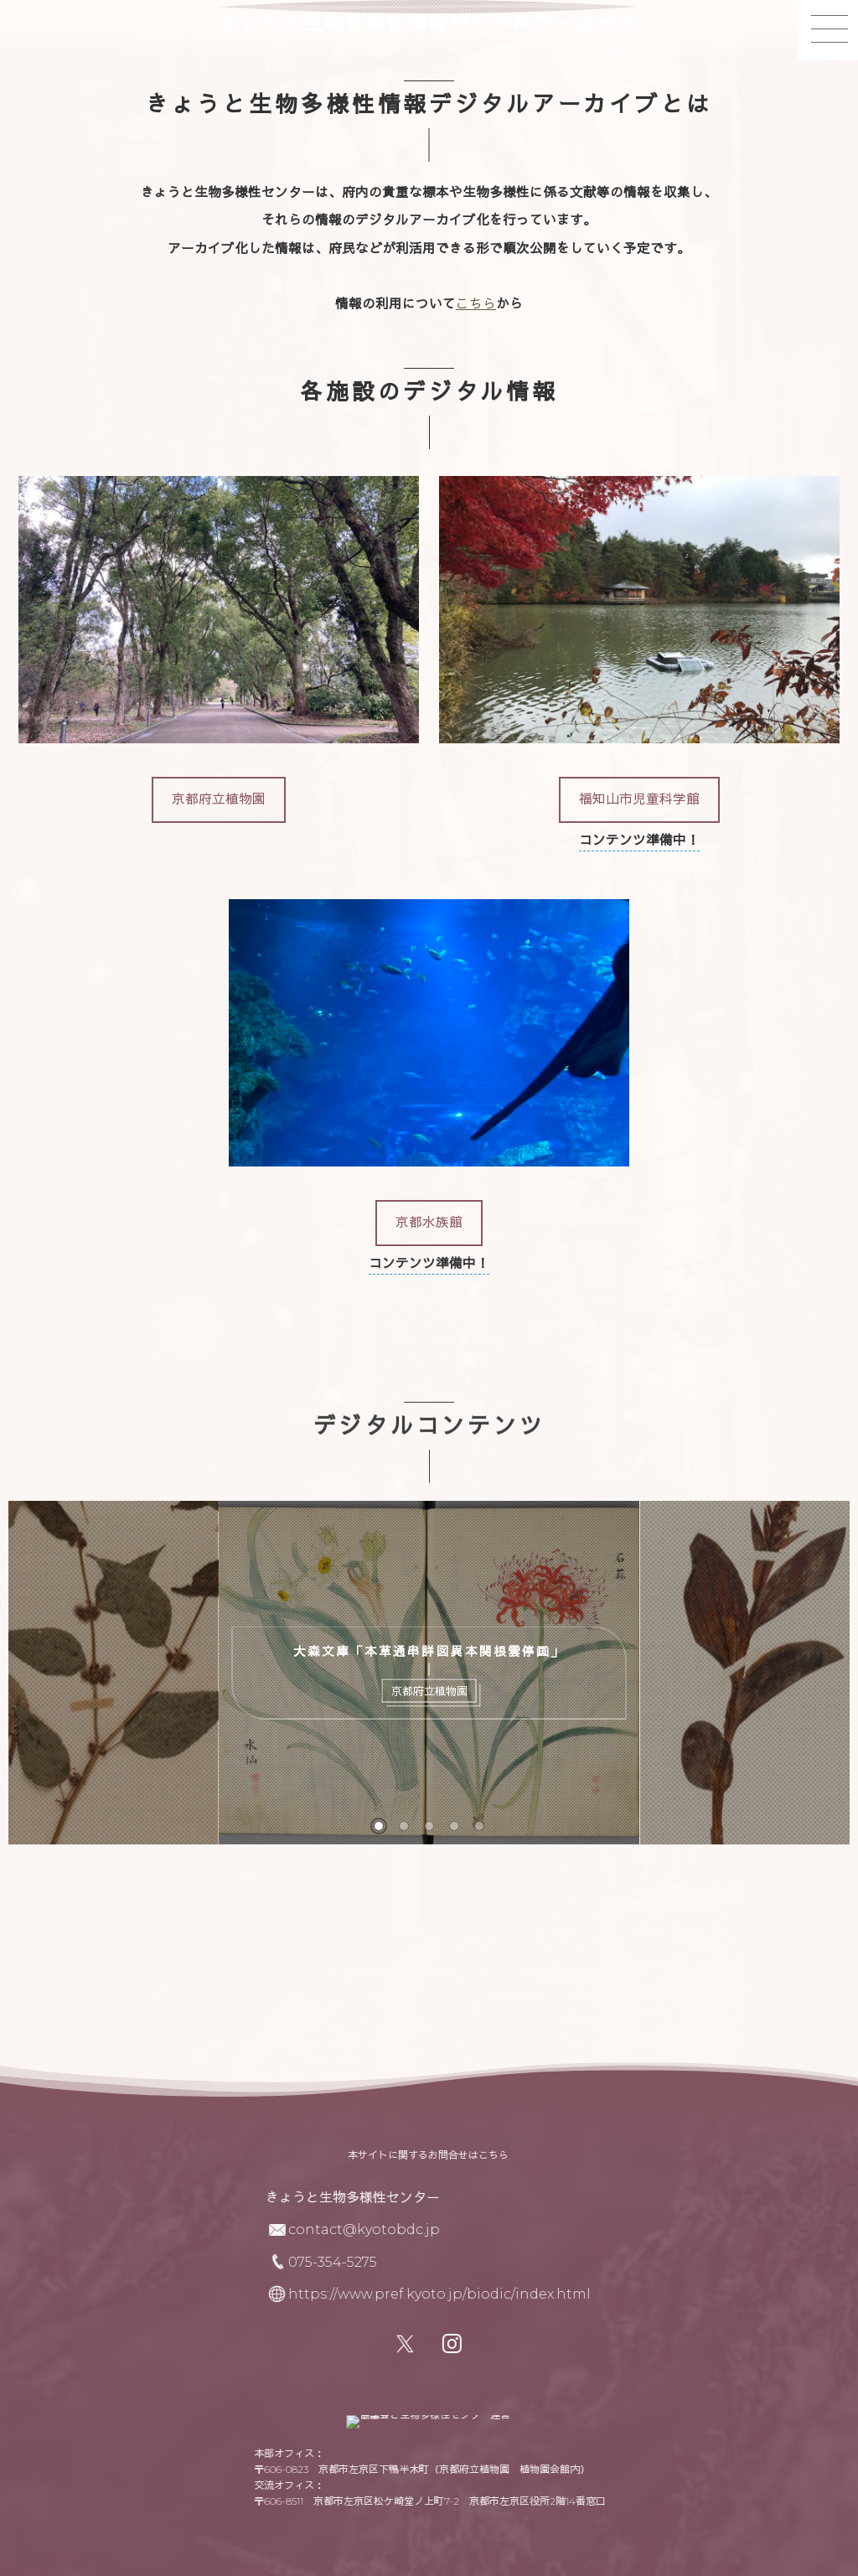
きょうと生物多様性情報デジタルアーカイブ (429, 24)
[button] (219, 800)
